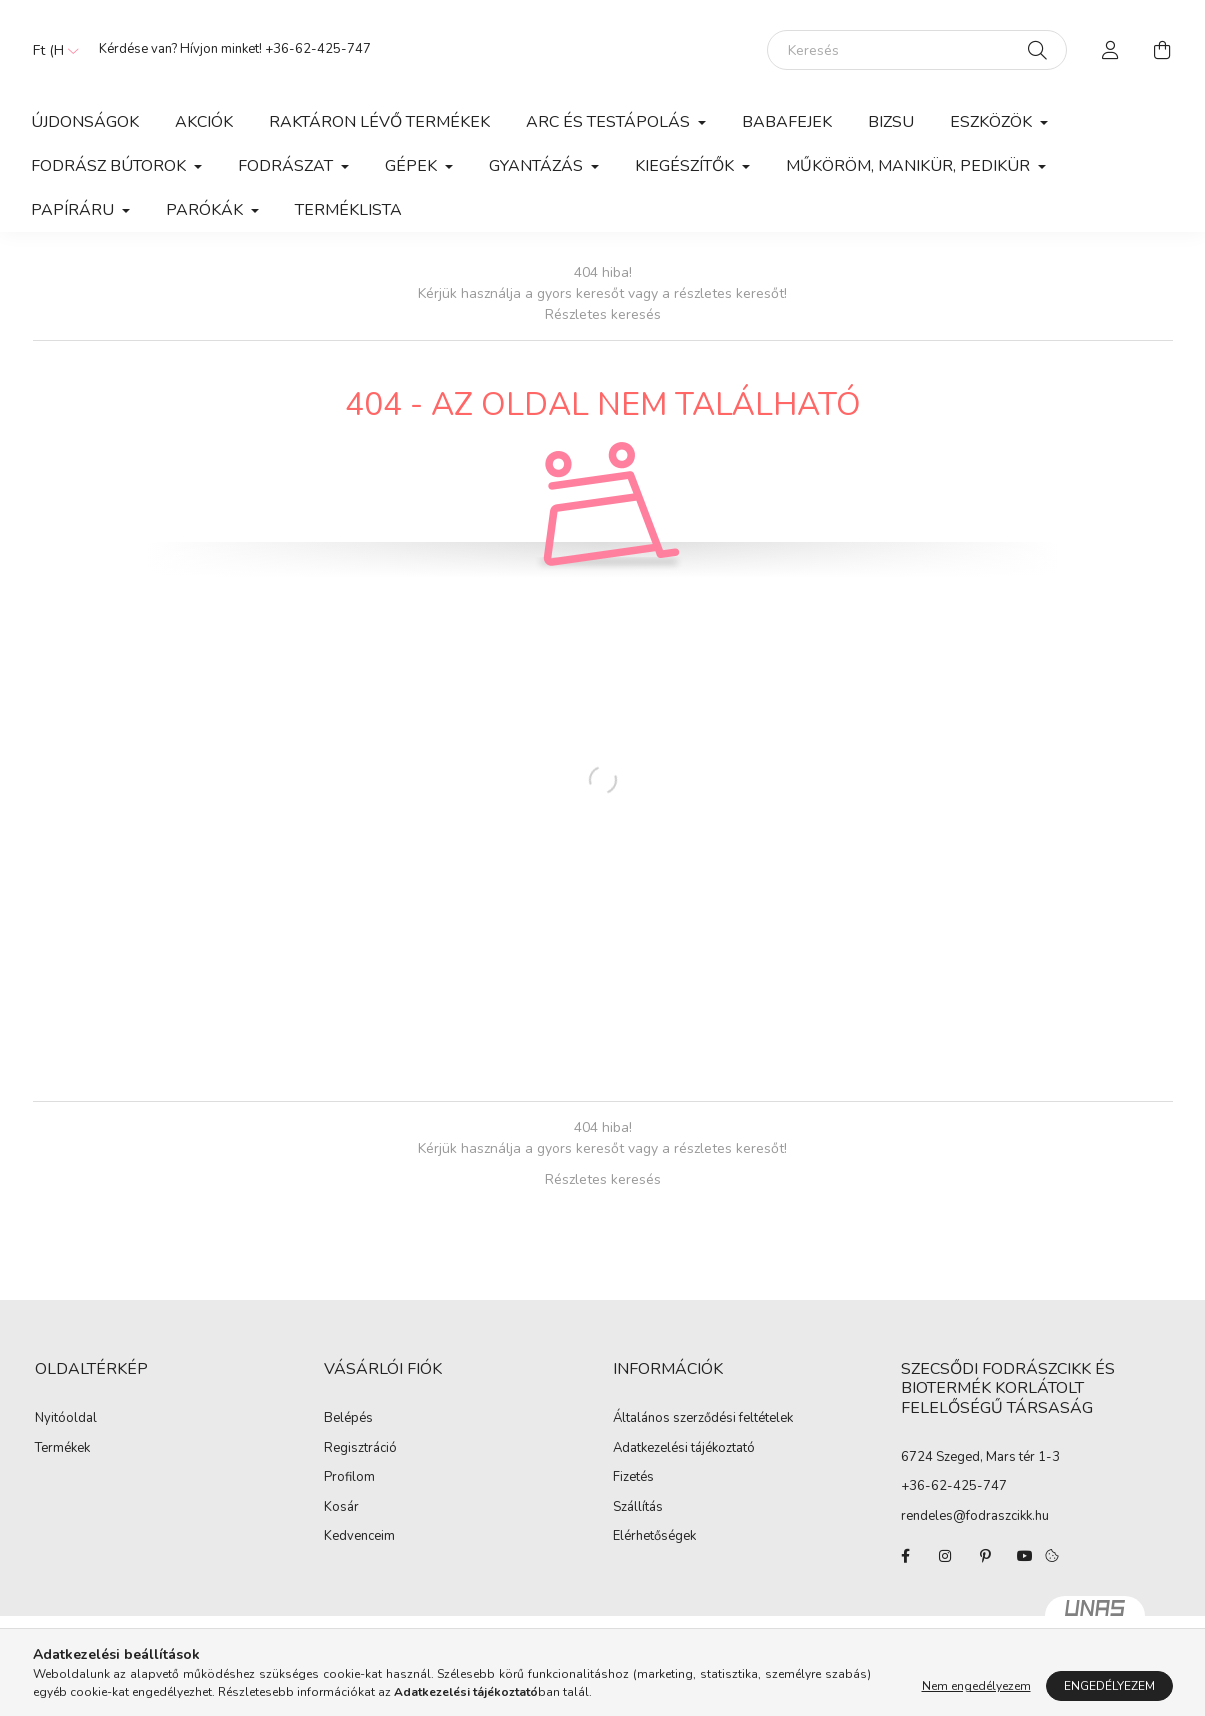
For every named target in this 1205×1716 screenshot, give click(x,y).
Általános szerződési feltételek (703, 1419)
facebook (905, 1556)
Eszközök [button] (993, 122)
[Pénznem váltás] (51, 50)
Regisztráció (360, 1449)
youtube (1025, 1556)
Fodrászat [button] (287, 166)
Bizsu (891, 122)
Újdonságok (85, 122)
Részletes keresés (603, 314)
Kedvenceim (359, 1537)
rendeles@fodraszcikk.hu (975, 1516)
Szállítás (638, 1508)
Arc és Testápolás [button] (610, 122)
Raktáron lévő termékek (379, 122)
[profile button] (1111, 50)
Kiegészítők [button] (686, 166)
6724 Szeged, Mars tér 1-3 (980, 1457)
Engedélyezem (1109, 1686)
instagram (945, 1556)
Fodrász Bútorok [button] (110, 166)
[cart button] (1163, 50)
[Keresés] (917, 50)
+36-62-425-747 (318, 49)
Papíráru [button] (74, 210)
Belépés (348, 1419)
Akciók (204, 122)
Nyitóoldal (66, 1419)
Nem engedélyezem (976, 1686)
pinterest (985, 1556)
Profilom (349, 1478)
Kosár (341, 1508)
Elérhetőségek (654, 1537)
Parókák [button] (206, 210)
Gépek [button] (413, 166)
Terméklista (348, 210)
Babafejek (787, 122)
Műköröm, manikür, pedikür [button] (910, 166)
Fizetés (633, 1478)
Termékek (62, 1449)
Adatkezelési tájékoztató (684, 1449)
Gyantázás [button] (538, 166)
